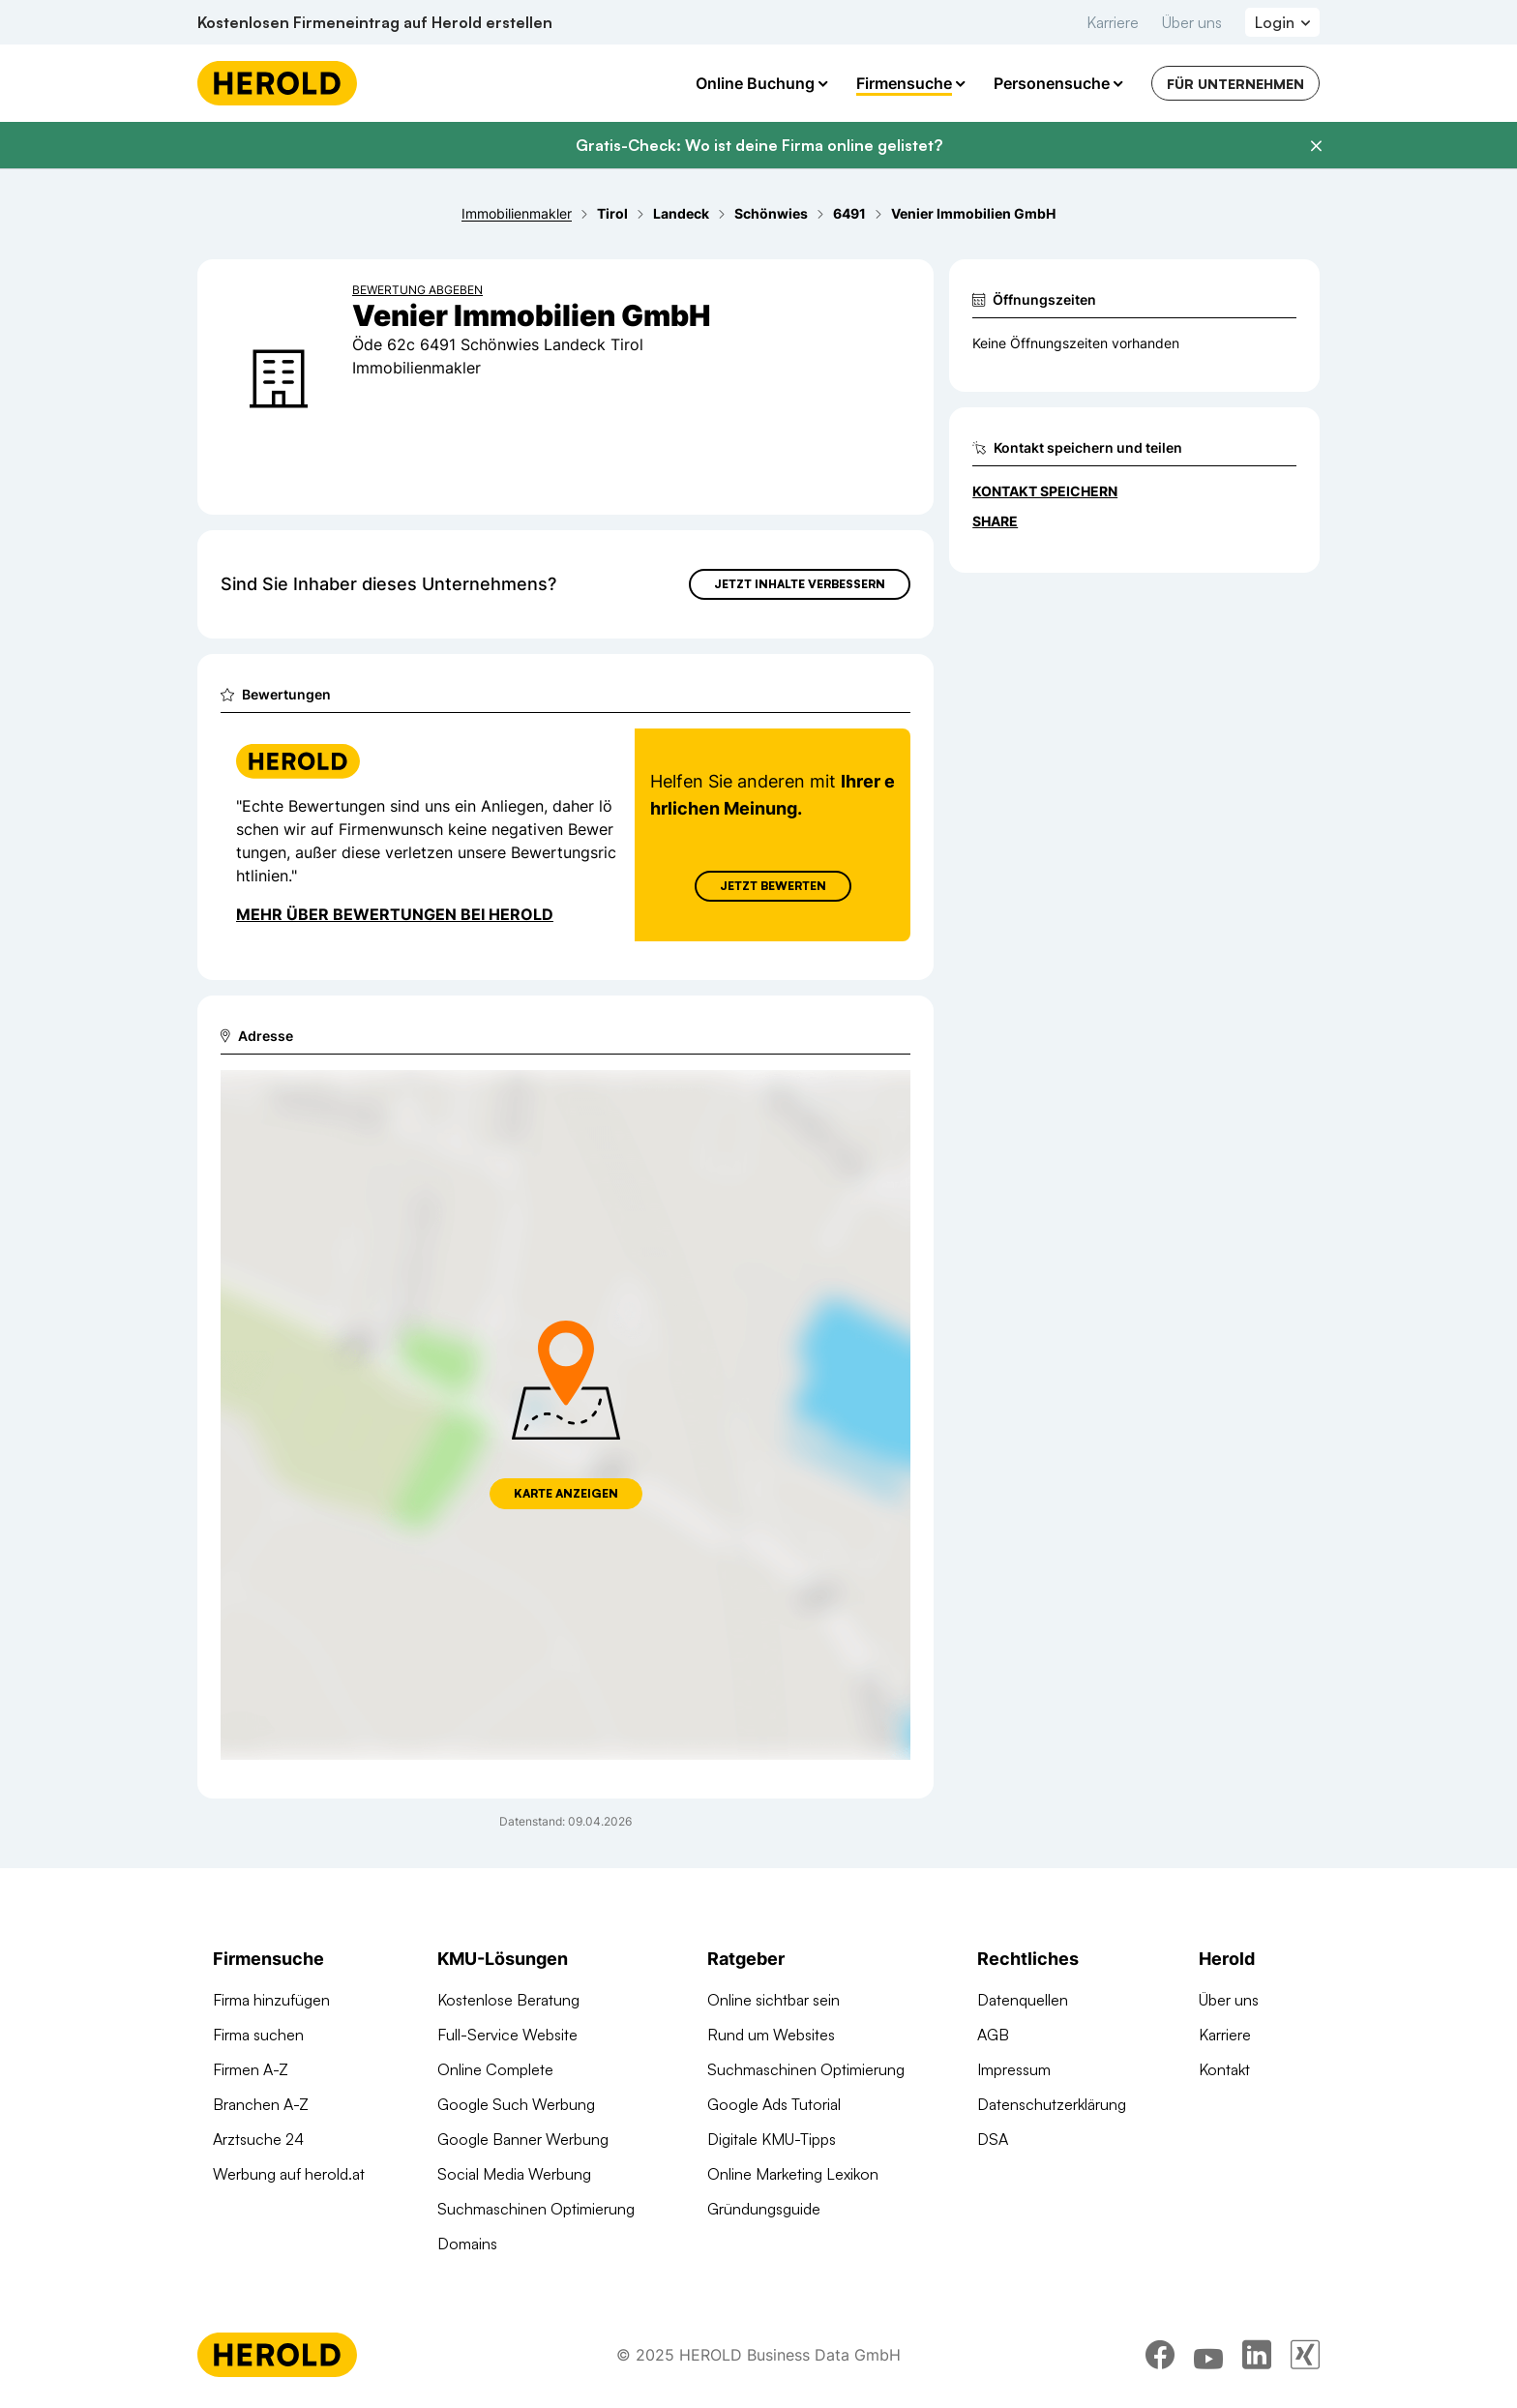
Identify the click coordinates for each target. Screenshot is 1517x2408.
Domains (467, 2243)
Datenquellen (1022, 1999)
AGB (993, 2034)
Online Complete (495, 2069)
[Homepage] (277, 83)
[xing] (1305, 2354)
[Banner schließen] (1315, 146)
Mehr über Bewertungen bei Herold (394, 914)
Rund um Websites (771, 2034)
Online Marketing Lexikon (792, 2174)
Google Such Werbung (516, 2104)
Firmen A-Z (250, 2069)
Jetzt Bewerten (773, 885)
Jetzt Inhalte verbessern (799, 584)
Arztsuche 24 (258, 2139)
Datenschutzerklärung (1051, 2104)
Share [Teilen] (995, 521)
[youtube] (1208, 2354)
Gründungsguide (763, 2208)
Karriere (1112, 22)
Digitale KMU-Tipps (771, 2139)
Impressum (1014, 2069)
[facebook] (1160, 2354)
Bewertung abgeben (417, 289)
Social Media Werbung (514, 2174)
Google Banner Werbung (523, 2139)
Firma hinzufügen (271, 1999)
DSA (992, 2139)
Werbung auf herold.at (289, 2174)
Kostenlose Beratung (508, 1999)
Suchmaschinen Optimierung (536, 2208)
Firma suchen (258, 2034)
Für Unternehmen (1235, 83)
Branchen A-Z (261, 2104)
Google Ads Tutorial (774, 2104)
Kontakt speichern (1044, 491)
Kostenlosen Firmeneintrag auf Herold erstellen (374, 22)
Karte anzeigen (566, 1493)
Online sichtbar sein (773, 1999)
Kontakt (1224, 2069)
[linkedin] (1256, 2354)
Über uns (1192, 22)
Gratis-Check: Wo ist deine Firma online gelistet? (759, 145)
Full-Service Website (507, 2034)
